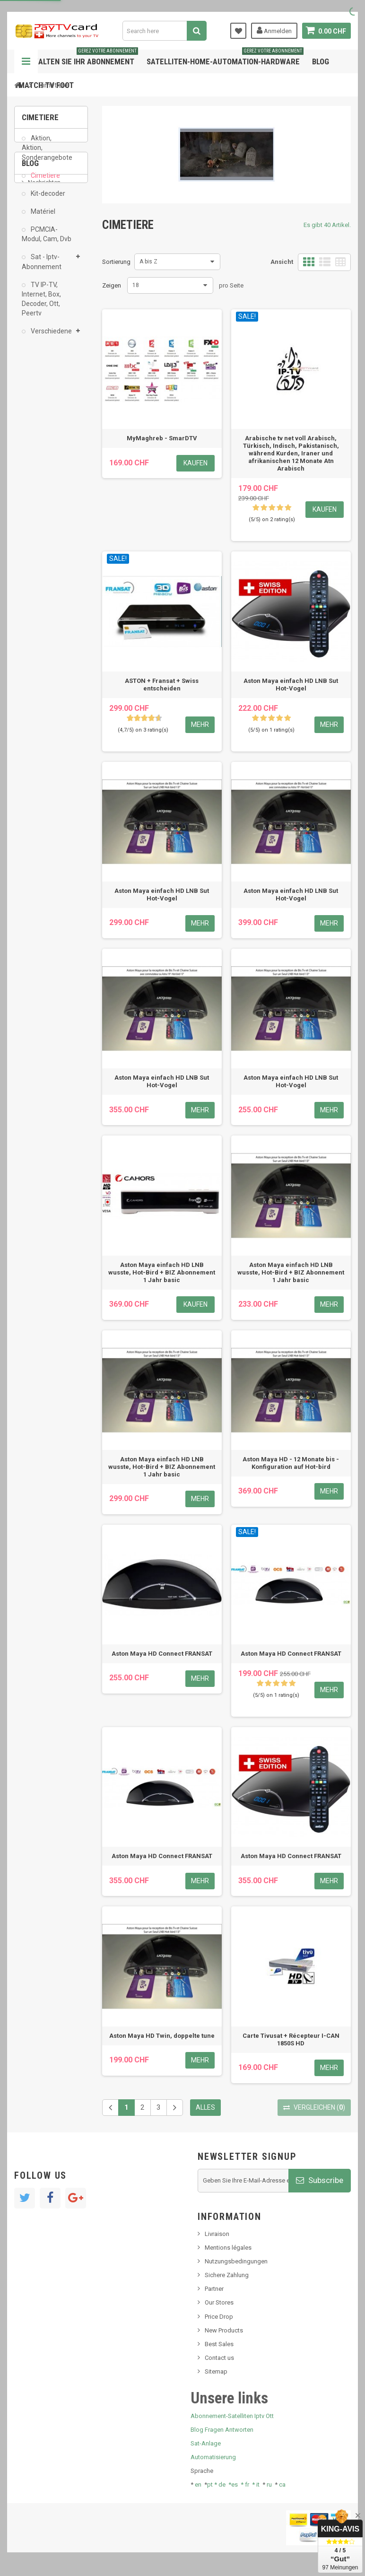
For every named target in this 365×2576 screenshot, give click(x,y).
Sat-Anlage (206, 2443)
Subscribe (319, 2180)
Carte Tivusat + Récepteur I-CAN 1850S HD (291, 2039)
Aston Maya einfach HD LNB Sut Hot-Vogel (290, 684)
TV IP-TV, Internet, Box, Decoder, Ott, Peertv (41, 305)
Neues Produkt (48, 414)
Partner (214, 2288)
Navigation (26, 61)
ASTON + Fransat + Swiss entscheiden (162, 684)
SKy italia (40, 429)
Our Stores (219, 2302)
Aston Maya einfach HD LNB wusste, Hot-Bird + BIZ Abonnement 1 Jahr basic (161, 1272)
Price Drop (219, 2316)
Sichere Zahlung (227, 2275)
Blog (320, 61)
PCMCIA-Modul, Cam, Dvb (46, 240)
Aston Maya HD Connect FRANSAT (162, 1653)
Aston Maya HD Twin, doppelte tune (162, 2035)
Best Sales (219, 2344)
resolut (37, 481)
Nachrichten (44, 400)
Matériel (42, 218)
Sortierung (116, 261)
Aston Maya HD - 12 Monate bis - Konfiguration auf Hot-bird (291, 1463)
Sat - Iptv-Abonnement (41, 268)
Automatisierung (213, 2457)
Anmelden (274, 30)
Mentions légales (228, 2247)
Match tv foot (46, 85)
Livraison (217, 2233)
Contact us (219, 2357)
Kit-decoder (47, 200)
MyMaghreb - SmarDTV (162, 438)
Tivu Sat (38, 467)
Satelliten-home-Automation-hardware (225, 58)
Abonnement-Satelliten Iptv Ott (232, 2415)
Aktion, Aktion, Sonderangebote (47, 154)
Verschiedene (50, 337)
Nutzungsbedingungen (236, 2261)
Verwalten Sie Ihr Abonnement (78, 58)
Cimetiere (44, 182)
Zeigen (111, 285)
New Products (224, 2330)
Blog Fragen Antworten (222, 2429)
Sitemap (216, 2371)
